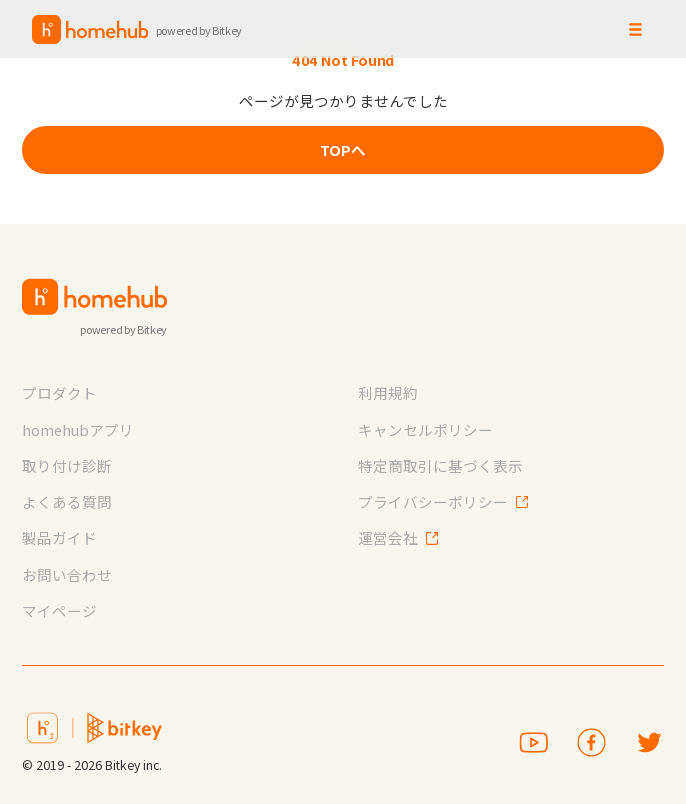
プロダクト (59, 392)
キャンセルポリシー (425, 429)
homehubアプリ (78, 429)
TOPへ (343, 149)
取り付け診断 (67, 465)
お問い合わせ (67, 574)
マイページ (59, 610)
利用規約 (388, 392)
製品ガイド (59, 537)
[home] (138, 29)
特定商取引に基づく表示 (440, 465)
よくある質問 (67, 501)
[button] (635, 29)
